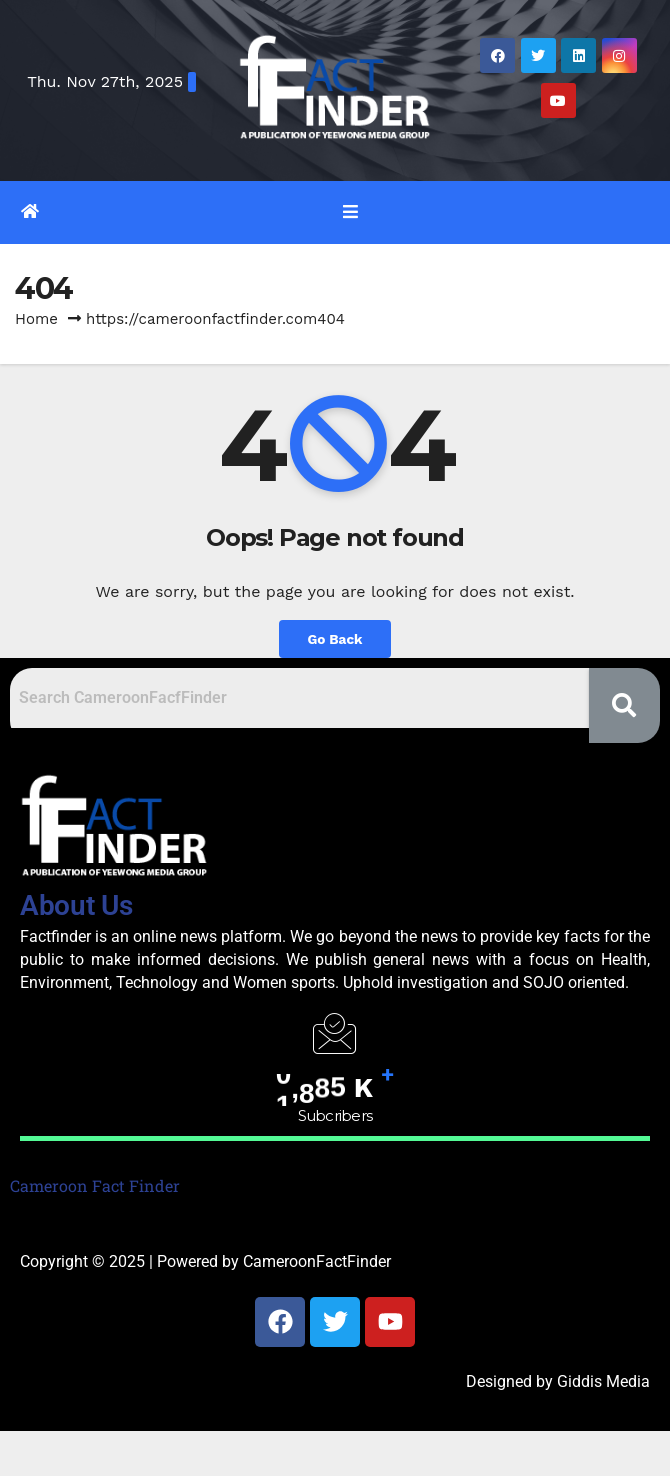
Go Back (334, 639)
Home (36, 319)
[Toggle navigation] (349, 212)
